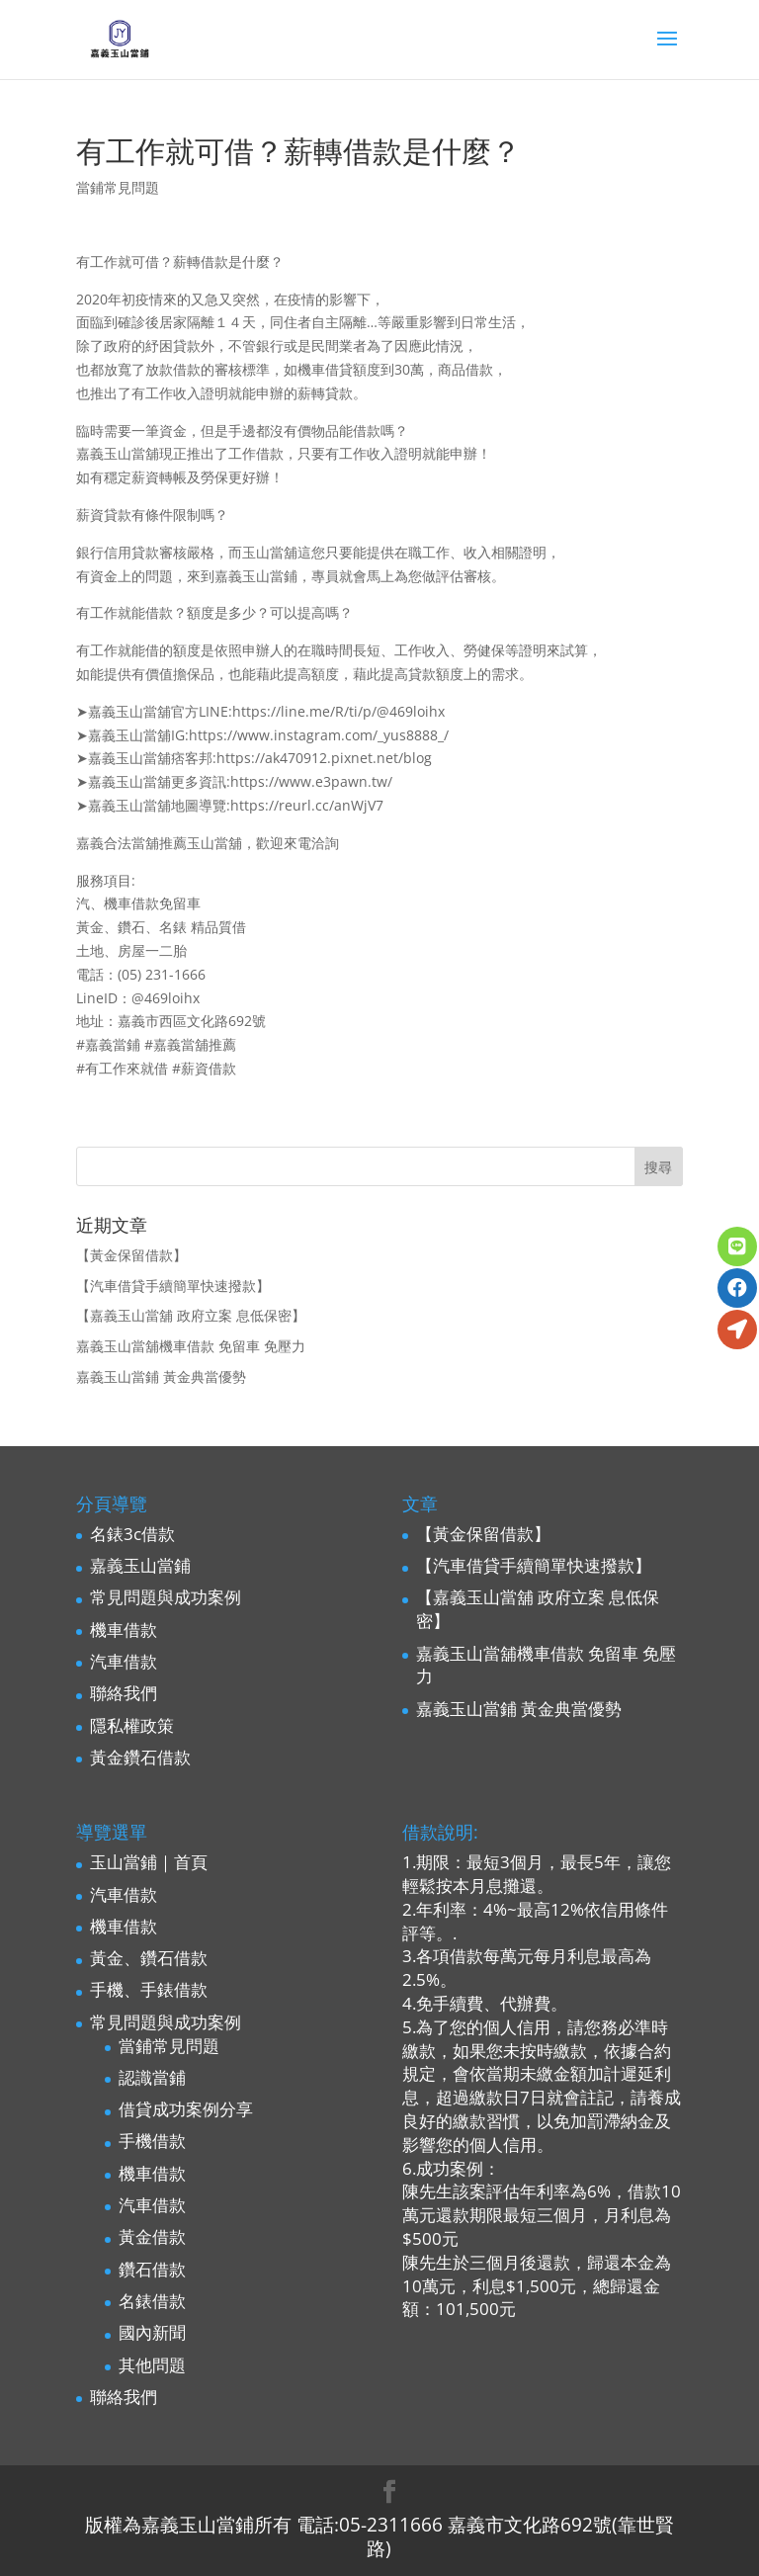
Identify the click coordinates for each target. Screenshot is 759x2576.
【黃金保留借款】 (131, 1254)
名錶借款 (152, 2300)
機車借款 (123, 1629)
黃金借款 (152, 2236)
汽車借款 (123, 1661)
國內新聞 (152, 2332)
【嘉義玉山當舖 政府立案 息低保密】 (190, 1315)
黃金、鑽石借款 (149, 1957)
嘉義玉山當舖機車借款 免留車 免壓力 (190, 1345)
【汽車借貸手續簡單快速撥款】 (173, 1285)
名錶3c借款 (132, 1533)
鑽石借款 (152, 2269)
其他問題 (152, 2365)
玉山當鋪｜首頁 (149, 1861)
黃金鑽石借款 (140, 1757)
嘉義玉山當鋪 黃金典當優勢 (161, 1376)
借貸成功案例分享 (186, 2109)
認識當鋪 (152, 2077)
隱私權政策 (132, 1725)
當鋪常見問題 (117, 187)
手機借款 (152, 2140)
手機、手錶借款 (149, 1989)
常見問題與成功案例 (165, 1597)
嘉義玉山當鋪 (140, 1565)
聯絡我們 (123, 1692)
